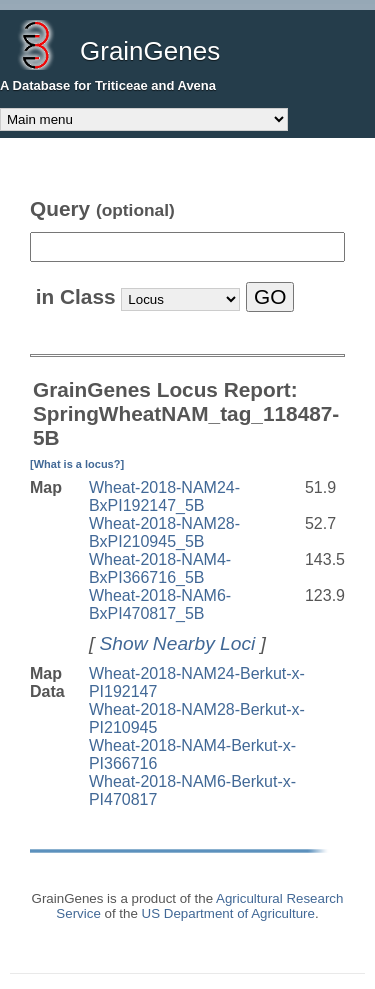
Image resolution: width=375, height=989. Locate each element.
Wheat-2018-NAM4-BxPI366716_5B (160, 568)
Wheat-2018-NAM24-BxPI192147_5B (164, 496)
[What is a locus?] (77, 464)
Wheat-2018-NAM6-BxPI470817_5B (160, 604)
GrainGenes (150, 51)
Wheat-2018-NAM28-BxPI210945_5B (164, 532)
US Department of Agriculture (228, 913)
